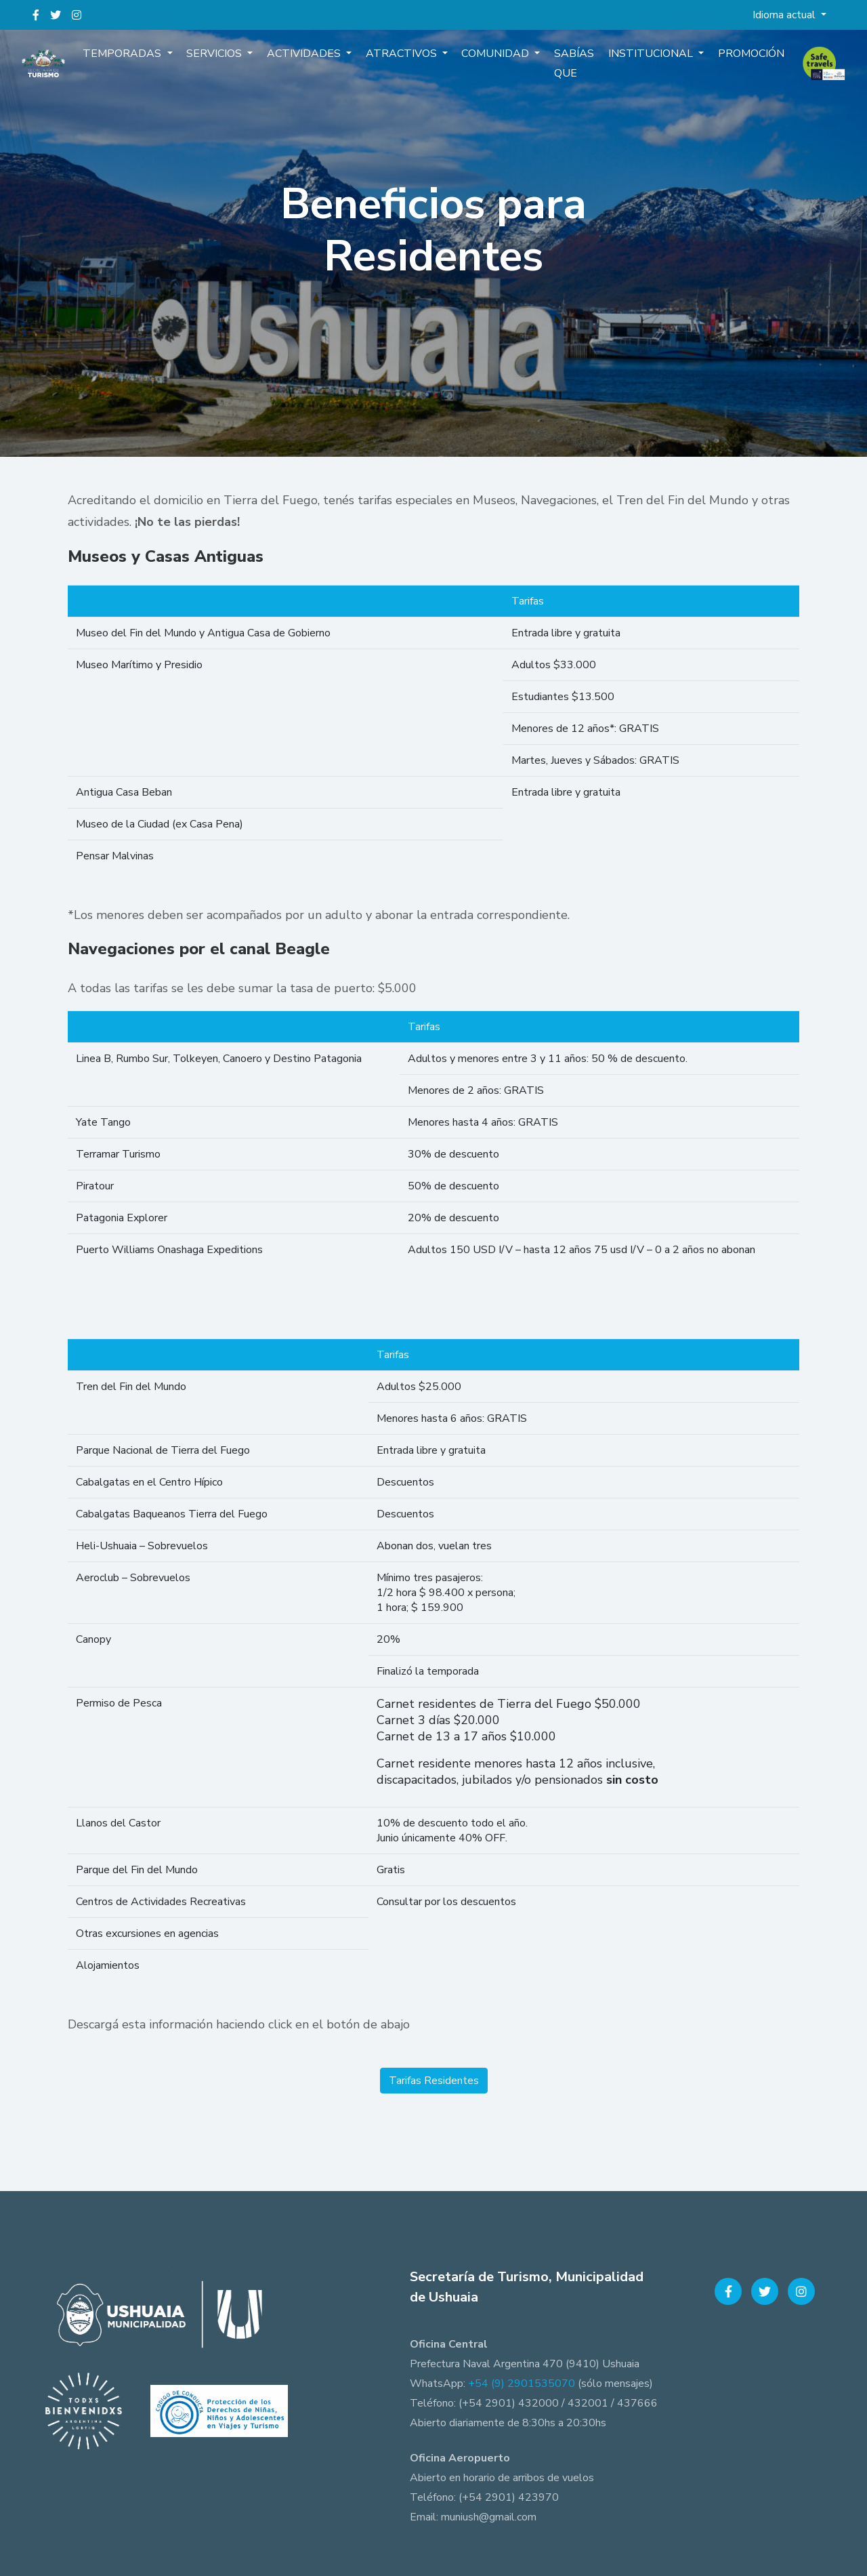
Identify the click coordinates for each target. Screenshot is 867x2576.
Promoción (739, 58)
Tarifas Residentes (434, 2080)
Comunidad (495, 58)
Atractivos (404, 58)
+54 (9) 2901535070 (521, 2383)
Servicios (223, 58)
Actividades (310, 58)
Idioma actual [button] (785, 14)
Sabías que (569, 68)
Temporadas (134, 58)
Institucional (644, 58)
